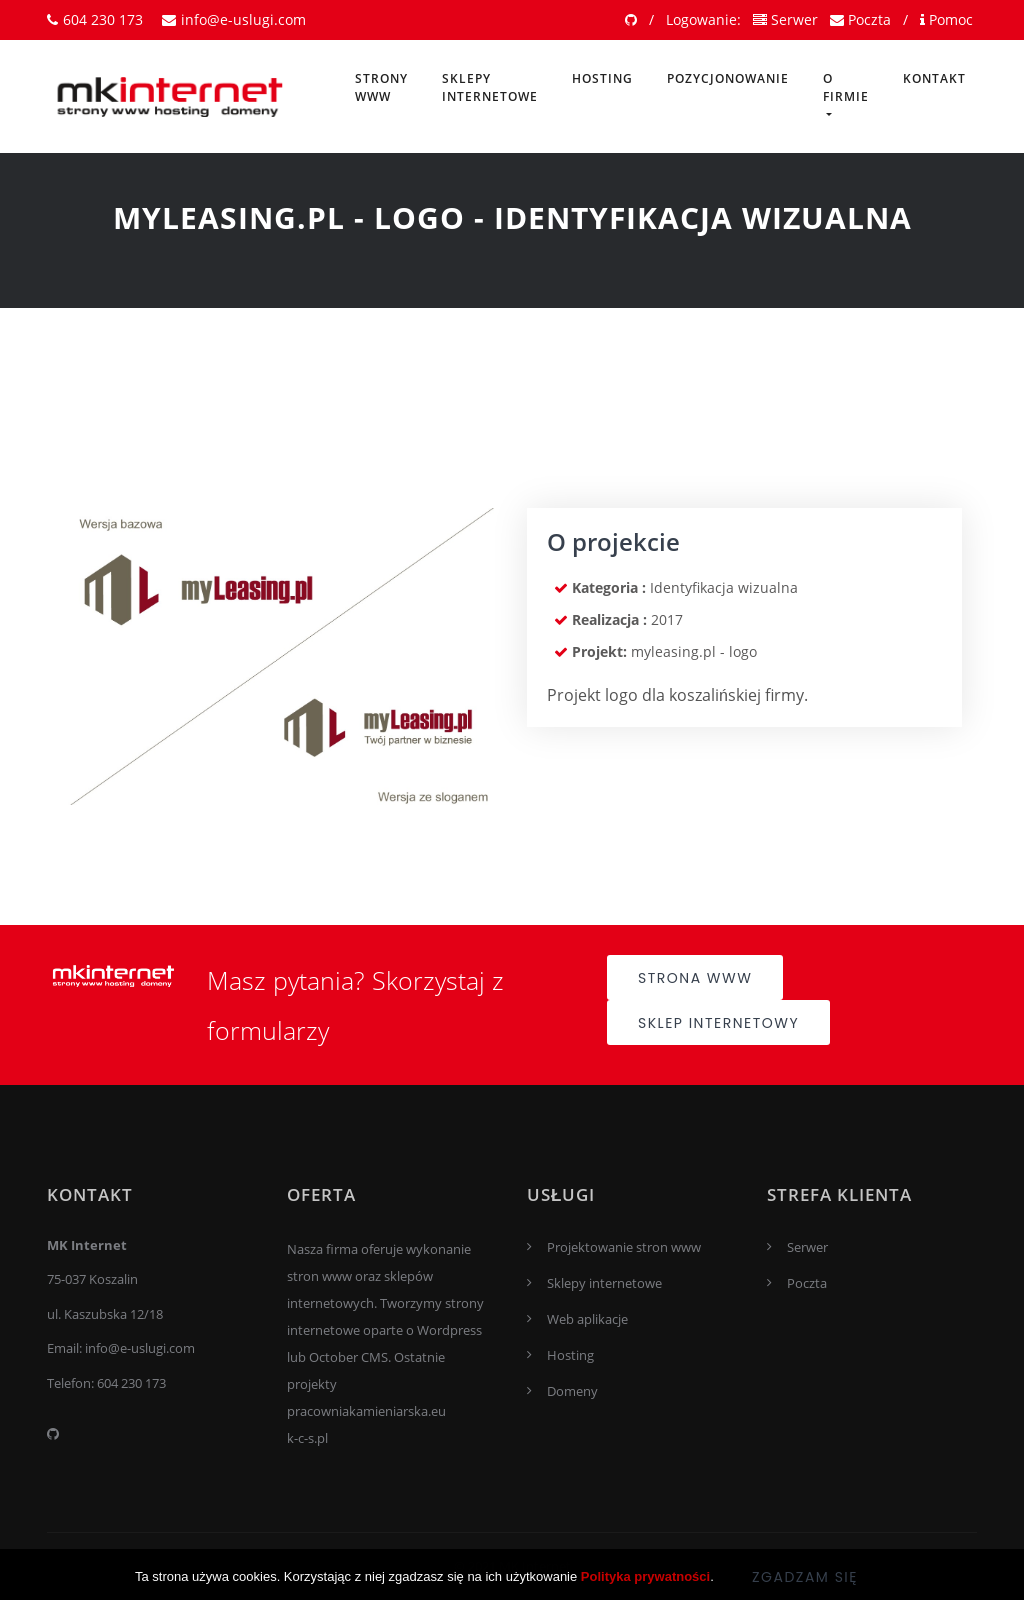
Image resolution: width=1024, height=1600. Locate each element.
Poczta (860, 19)
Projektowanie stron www (624, 1247)
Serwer (785, 19)
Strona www (695, 978)
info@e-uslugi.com (234, 19)
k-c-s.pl (307, 1438)
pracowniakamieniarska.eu (366, 1411)
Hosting (602, 78)
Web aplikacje (587, 1319)
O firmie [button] (846, 87)
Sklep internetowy (718, 1023)
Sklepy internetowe (490, 87)
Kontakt (934, 78)
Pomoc (946, 19)
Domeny (572, 1391)
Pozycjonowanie (728, 78)
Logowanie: (703, 19)
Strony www (381, 87)
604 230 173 (95, 19)
